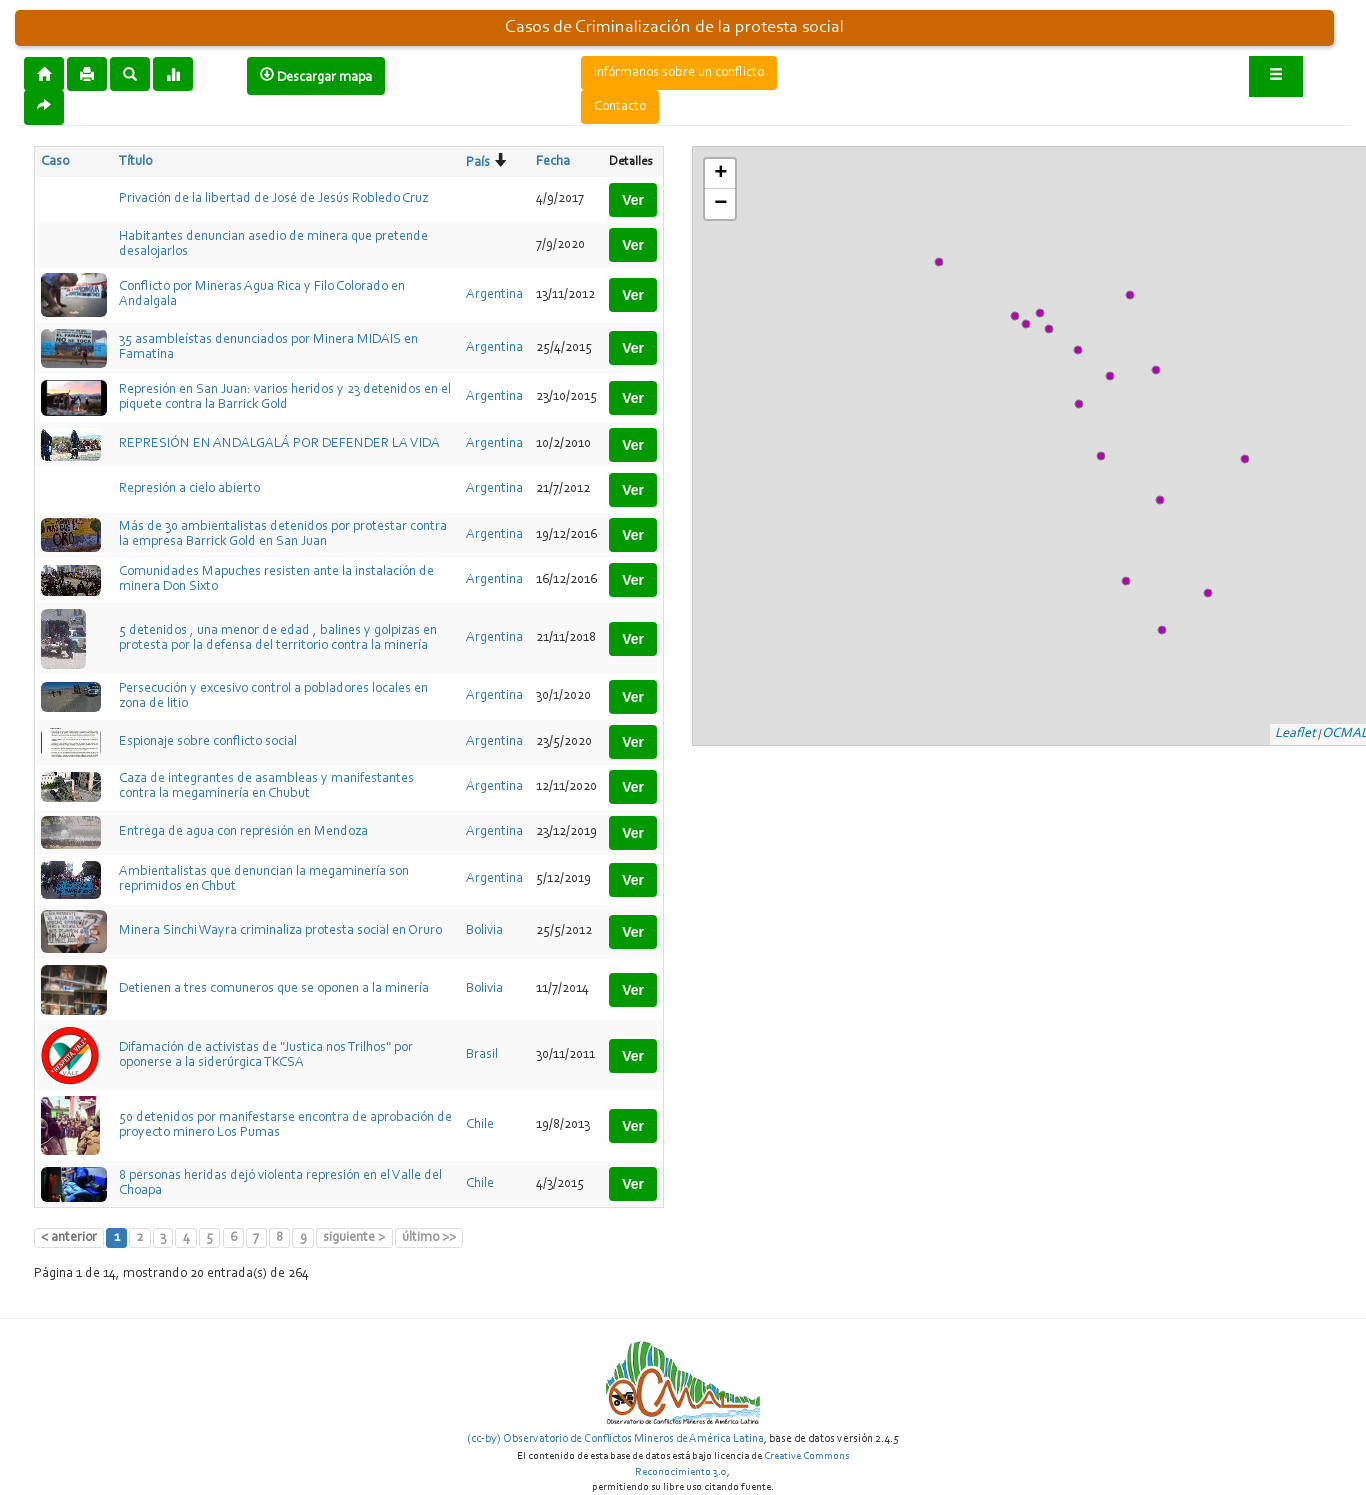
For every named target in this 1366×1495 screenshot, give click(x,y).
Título (135, 162)
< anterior (69, 1238)
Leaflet (1295, 734)
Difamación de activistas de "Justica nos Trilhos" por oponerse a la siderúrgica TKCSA (266, 1055)
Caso (55, 162)
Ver (633, 200)
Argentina (494, 295)
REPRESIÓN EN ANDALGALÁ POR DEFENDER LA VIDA (279, 444)
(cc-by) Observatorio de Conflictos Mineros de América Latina (615, 1439)
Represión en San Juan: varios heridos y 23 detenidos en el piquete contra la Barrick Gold (285, 397)
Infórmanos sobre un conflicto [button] (679, 73)
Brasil (482, 1055)
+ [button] (720, 174)
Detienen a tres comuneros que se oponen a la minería (274, 989)
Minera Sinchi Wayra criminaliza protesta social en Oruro (280, 931)
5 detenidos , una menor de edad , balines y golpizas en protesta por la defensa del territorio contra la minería (278, 638)
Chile (480, 1125)
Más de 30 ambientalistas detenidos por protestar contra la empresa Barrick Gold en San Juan (283, 534)
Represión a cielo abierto (189, 489)
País (478, 163)
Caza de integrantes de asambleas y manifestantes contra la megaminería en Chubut (266, 786)
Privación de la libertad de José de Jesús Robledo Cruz (273, 199)
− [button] (720, 204)
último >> (429, 1238)
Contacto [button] (620, 107)
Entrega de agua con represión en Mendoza (243, 832)
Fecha (553, 162)
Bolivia (484, 931)
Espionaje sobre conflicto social (208, 742)
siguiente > (354, 1238)
